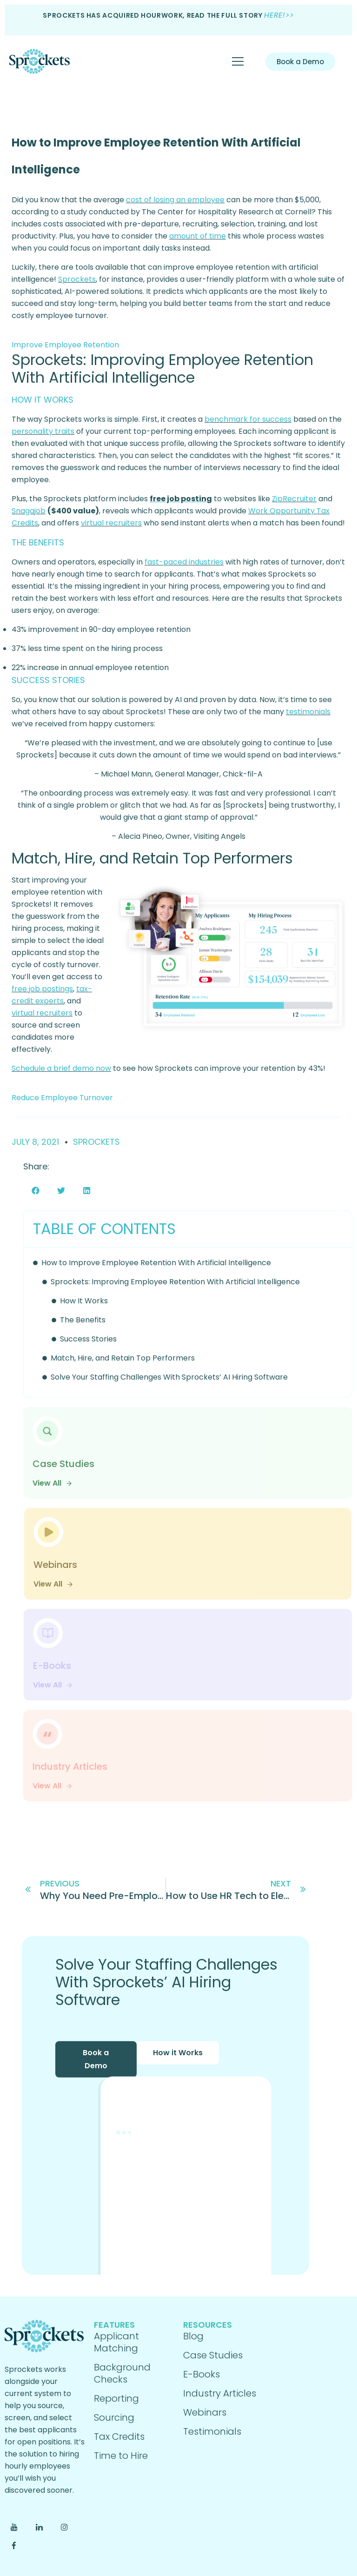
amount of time (197, 236)
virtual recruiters (111, 523)
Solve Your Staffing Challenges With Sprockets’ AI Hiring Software (169, 1377)
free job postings (42, 988)
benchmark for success (248, 419)
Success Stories (88, 1339)
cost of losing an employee (175, 199)
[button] (35, 1190)
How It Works (84, 1300)
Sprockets (77, 279)
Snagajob (29, 510)
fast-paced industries (184, 562)
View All (53, 1483)
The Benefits (83, 1320)
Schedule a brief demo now (61, 1068)
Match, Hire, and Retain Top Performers (123, 1358)
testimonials (308, 711)
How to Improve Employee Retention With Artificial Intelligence (156, 1262)
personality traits (43, 431)
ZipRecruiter (294, 498)
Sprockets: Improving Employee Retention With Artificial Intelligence (175, 1281)
